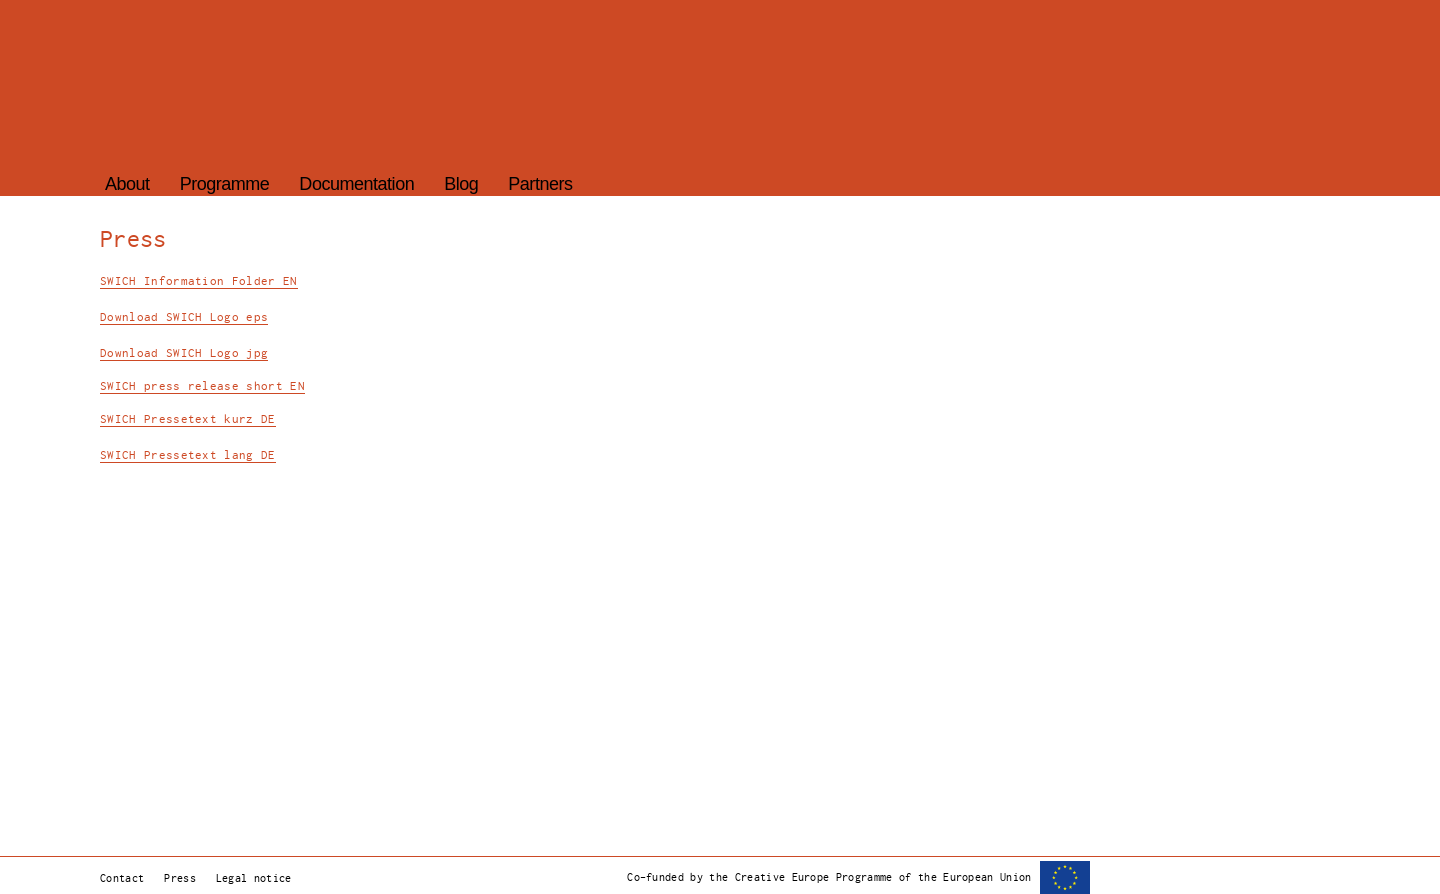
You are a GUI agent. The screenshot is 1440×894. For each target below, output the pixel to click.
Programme (225, 184)
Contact (122, 878)
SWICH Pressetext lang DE (188, 455)
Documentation (356, 184)
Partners (540, 184)
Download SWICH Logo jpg (184, 353)
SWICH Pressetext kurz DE (188, 419)
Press (180, 878)
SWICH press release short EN (202, 386)
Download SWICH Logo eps (184, 317)
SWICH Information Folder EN (199, 281)
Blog (461, 184)
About (127, 184)
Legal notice (254, 878)
